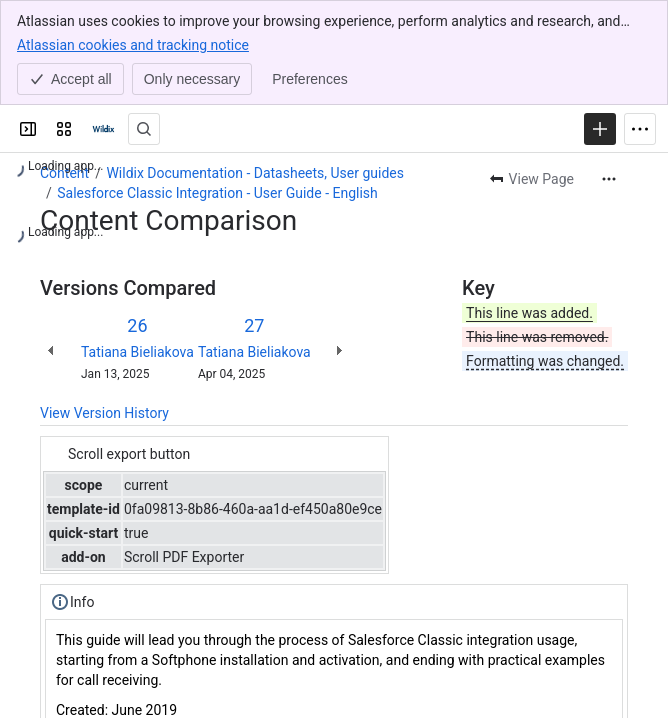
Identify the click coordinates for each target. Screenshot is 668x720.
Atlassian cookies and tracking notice (133, 44)
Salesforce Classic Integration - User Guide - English (217, 193)
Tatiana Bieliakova (137, 352)
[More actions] (609, 179)
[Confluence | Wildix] (104, 129)
